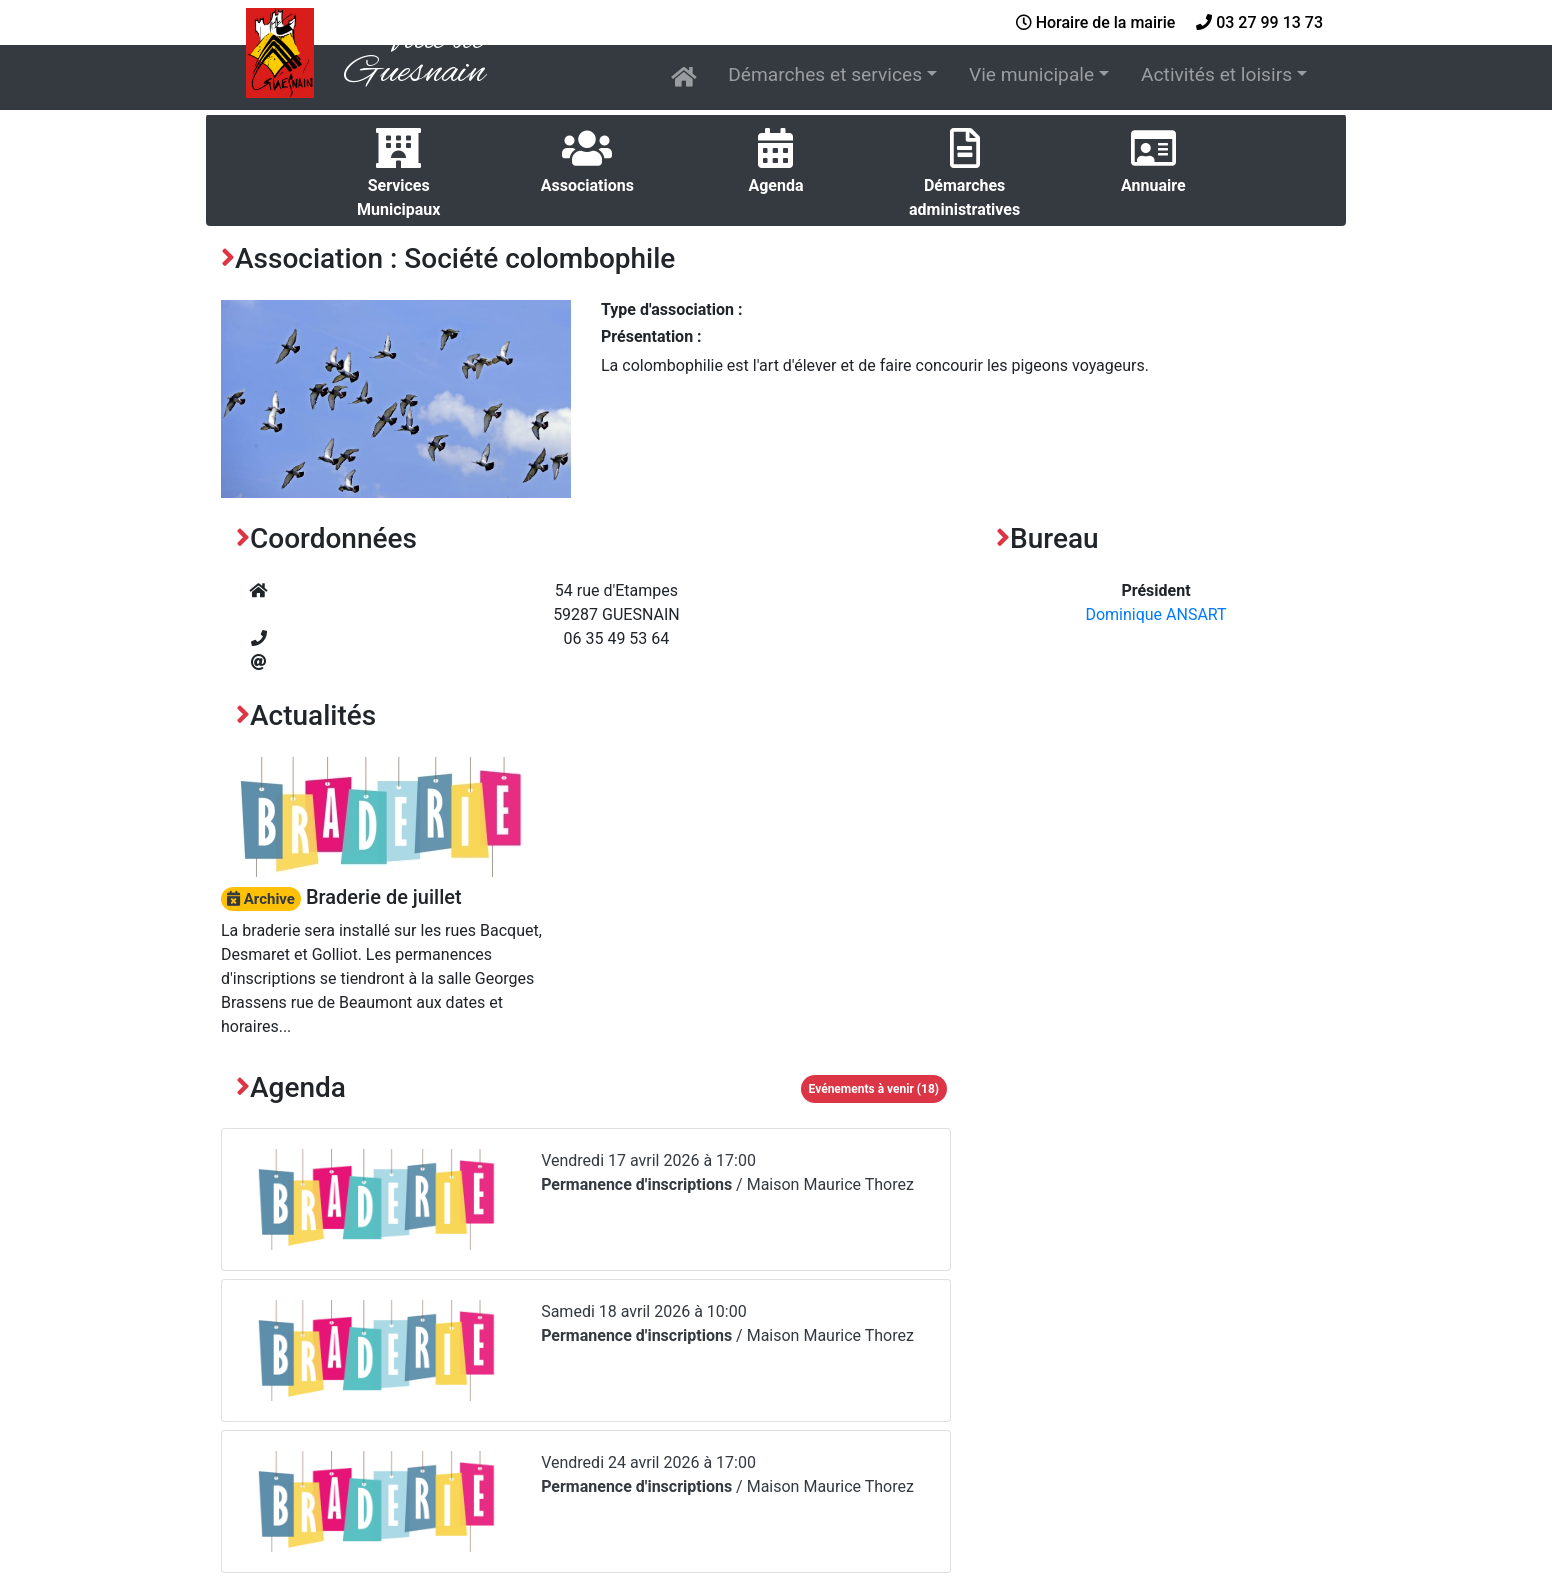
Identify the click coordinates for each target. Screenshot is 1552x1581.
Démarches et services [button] (825, 74)
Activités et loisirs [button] (1216, 74)
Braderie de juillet (341, 897)
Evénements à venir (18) (874, 1089)
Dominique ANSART (1155, 614)
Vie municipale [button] (1031, 74)
